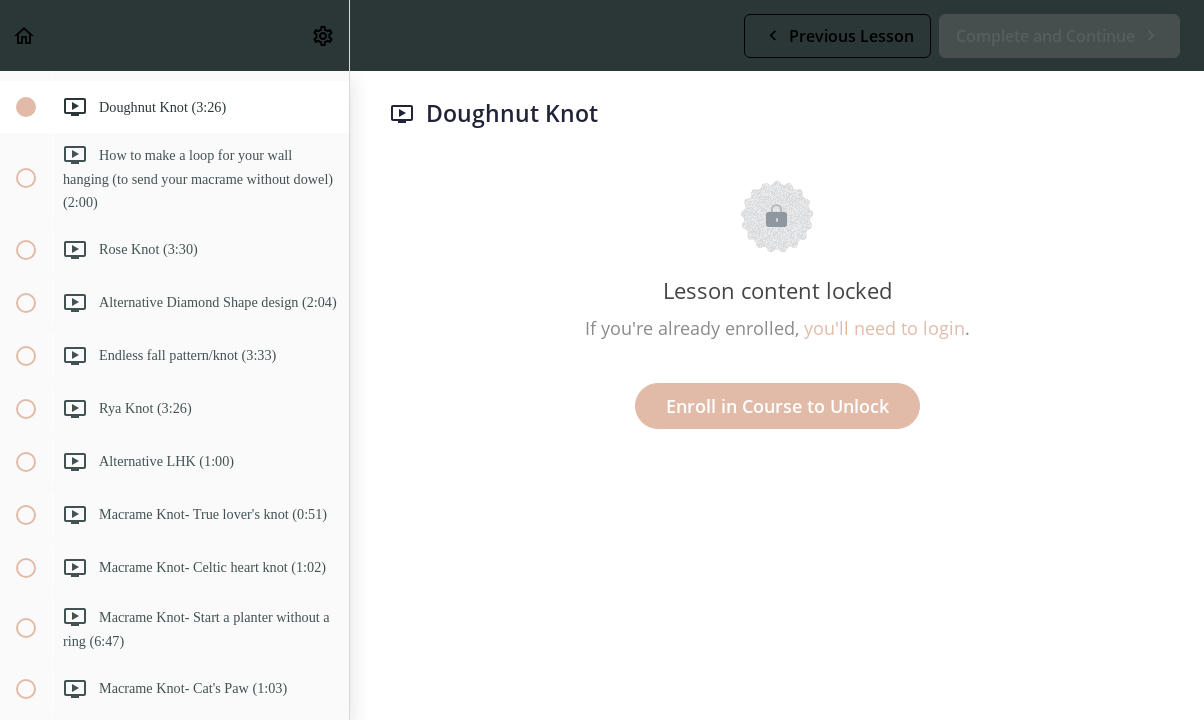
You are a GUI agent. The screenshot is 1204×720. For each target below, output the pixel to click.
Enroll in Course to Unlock (777, 406)
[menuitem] (324, 35)
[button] (25, 35)
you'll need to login (884, 328)
